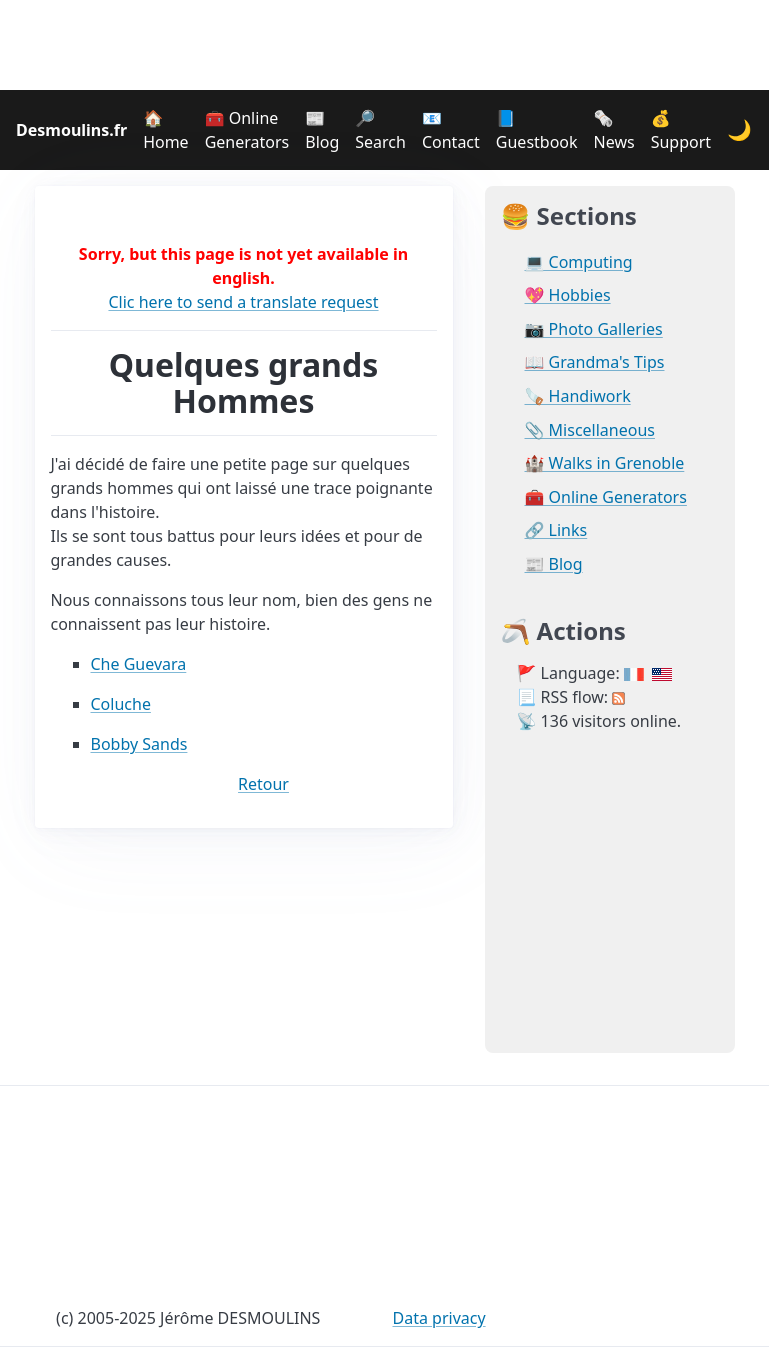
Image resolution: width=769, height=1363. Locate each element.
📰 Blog (322, 130)
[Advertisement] (385, 45)
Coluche (121, 704)
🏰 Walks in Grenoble (605, 463)
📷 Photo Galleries (594, 329)
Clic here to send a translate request (243, 302)
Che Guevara (139, 664)
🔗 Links (556, 530)
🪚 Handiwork (578, 396)
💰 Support (681, 130)
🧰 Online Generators (247, 130)
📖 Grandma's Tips (595, 362)
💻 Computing (579, 262)
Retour (263, 784)
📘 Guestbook (537, 130)
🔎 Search (380, 130)
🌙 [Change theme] (739, 129)
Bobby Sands (139, 744)
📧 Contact (451, 130)
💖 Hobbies (568, 295)
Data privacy (439, 1318)
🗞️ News (614, 130)
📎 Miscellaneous (590, 430)
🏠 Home (166, 130)
